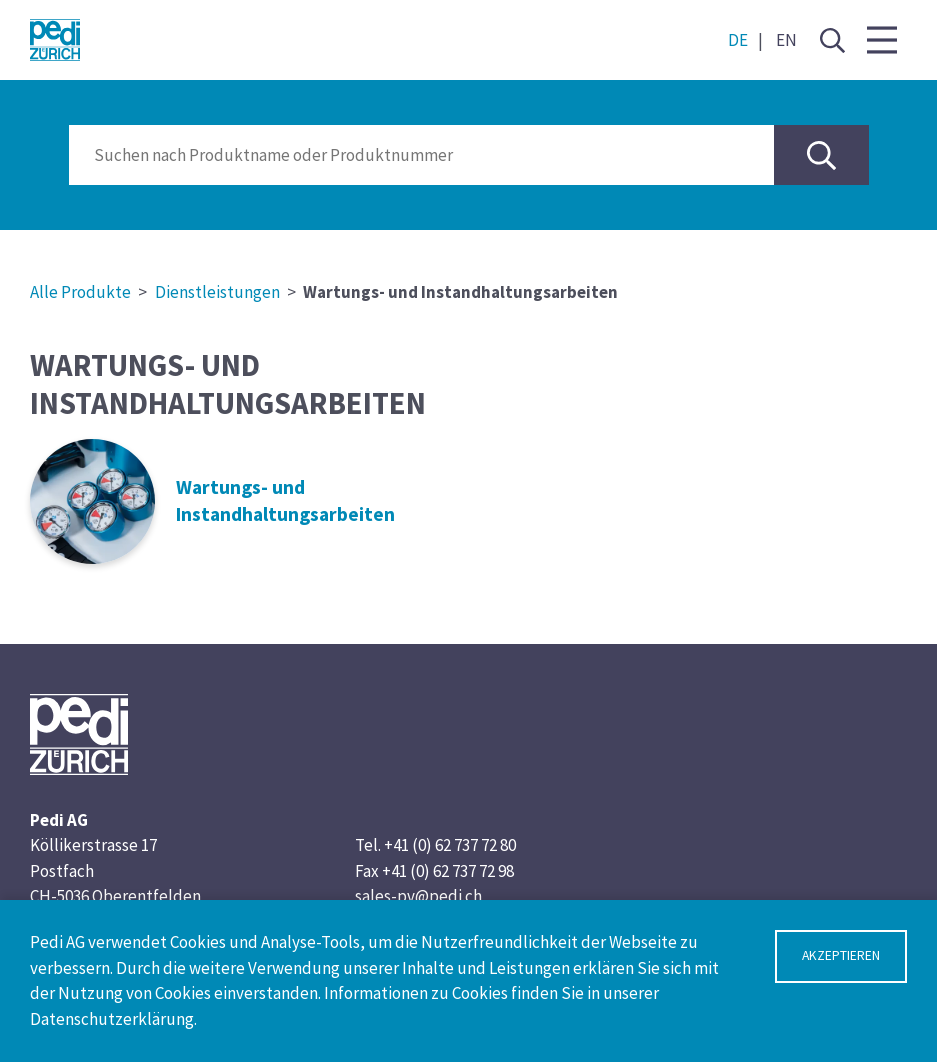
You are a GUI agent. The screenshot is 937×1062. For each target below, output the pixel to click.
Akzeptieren (841, 955)
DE (738, 40)
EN (786, 40)
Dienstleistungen (217, 292)
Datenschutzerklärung (112, 1019)
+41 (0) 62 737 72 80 (450, 845)
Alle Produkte (80, 292)
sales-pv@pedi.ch (418, 896)
